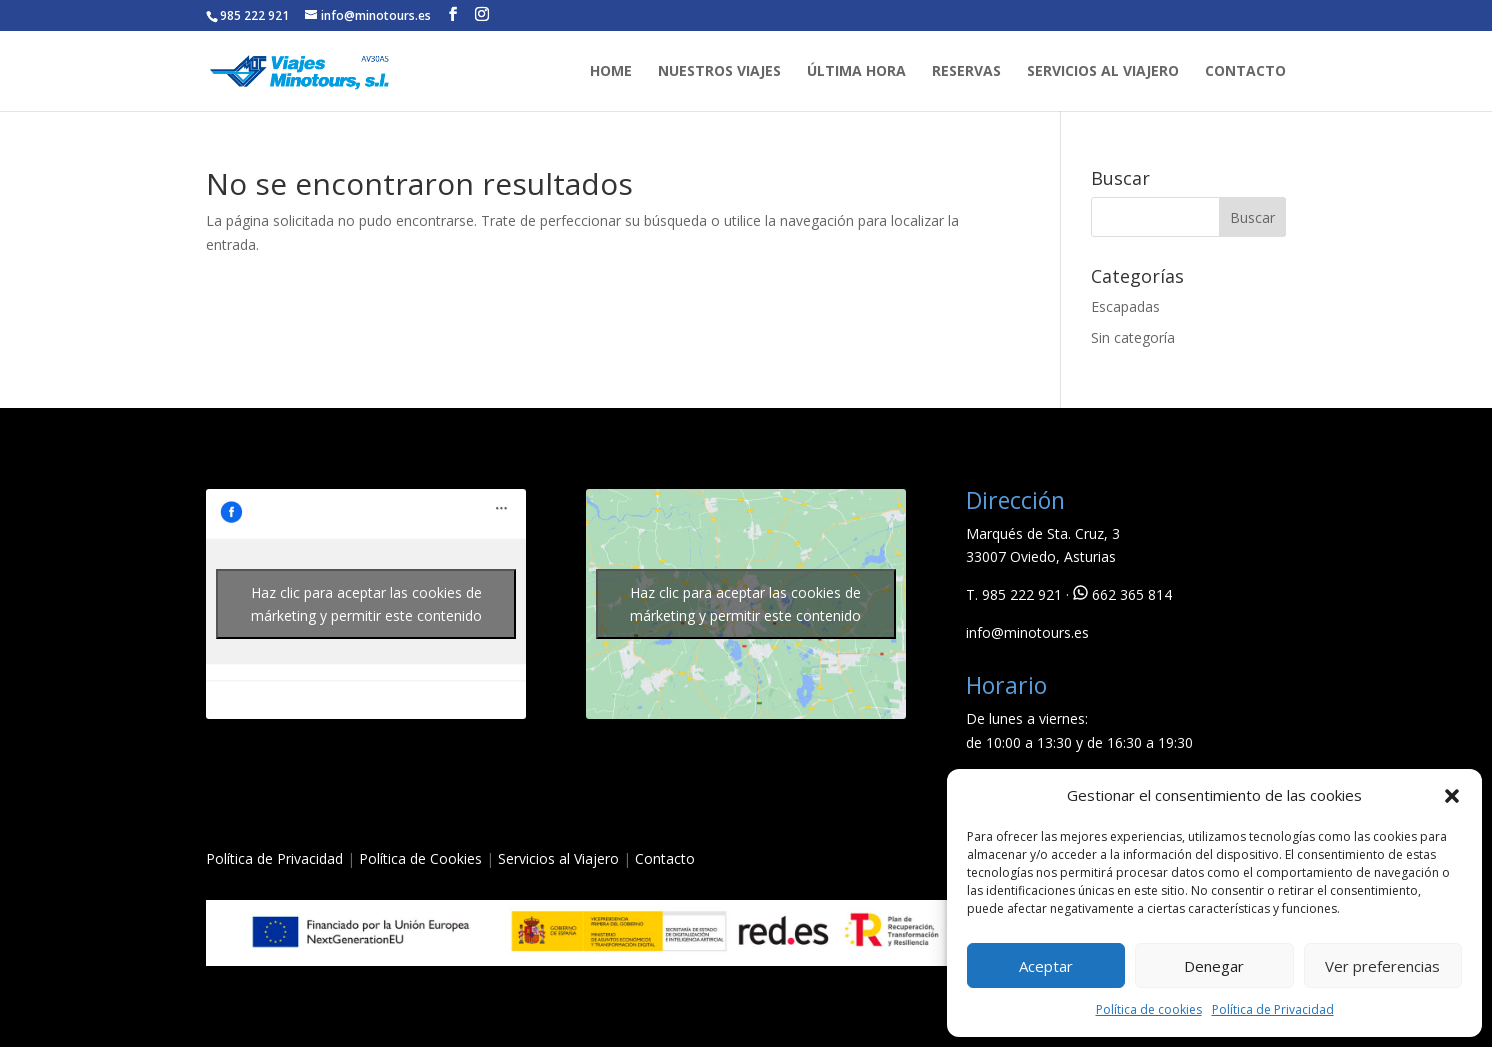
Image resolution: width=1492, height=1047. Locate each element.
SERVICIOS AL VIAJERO (1103, 72)
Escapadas (1125, 306)
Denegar (1214, 966)
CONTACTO (1245, 72)
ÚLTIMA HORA (856, 72)
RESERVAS (966, 72)
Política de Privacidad (1273, 1009)
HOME (611, 72)
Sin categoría (1133, 337)
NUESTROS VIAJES (719, 72)
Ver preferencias (1382, 966)
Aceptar (1046, 966)
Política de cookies (1149, 1009)
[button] (1452, 796)
